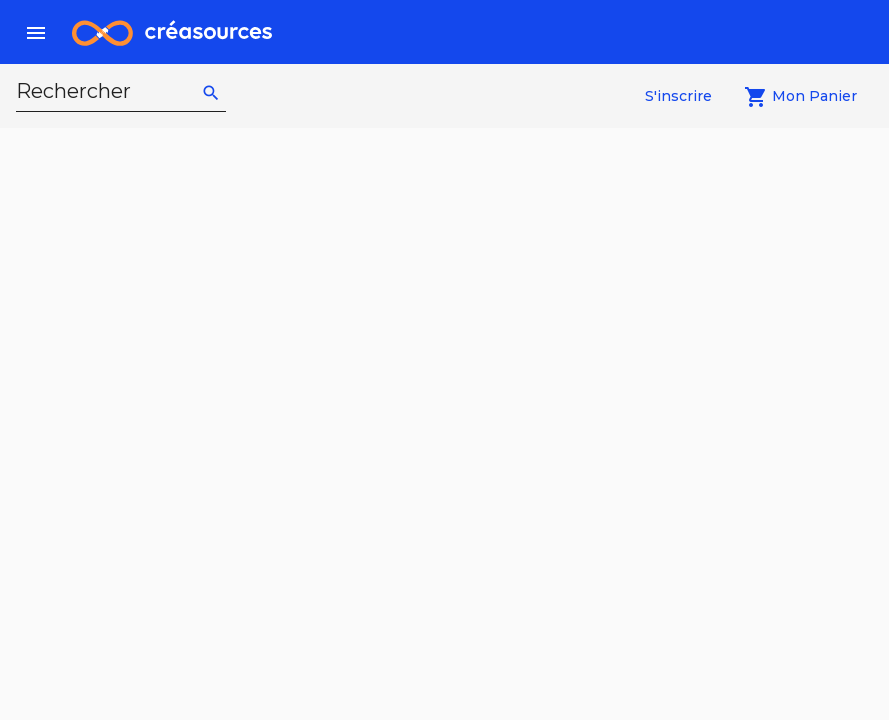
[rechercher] (211, 92)
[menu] (36, 32)
